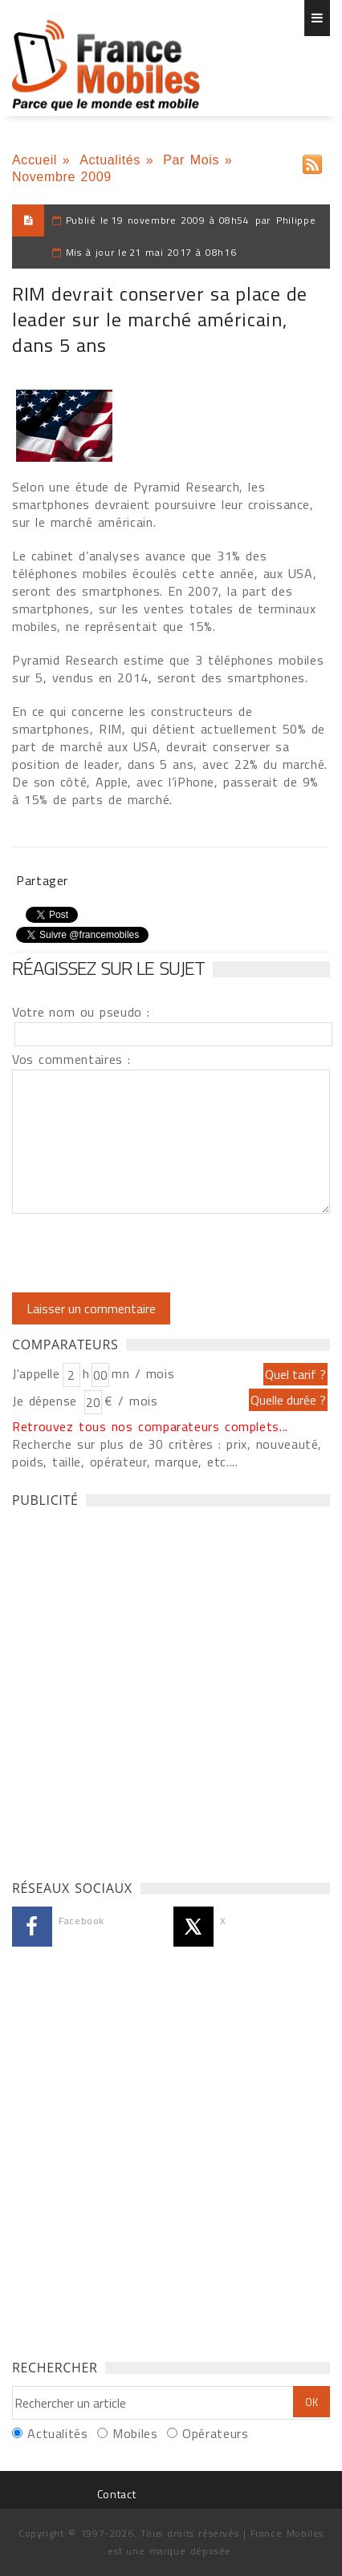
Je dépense (47, 1400)
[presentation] (146, 1253)
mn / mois (143, 1373)
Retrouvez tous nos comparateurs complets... (150, 1426)
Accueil (34, 160)
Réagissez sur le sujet (108, 967)
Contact (116, 2493)
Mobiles (134, 2433)
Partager (42, 880)
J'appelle (36, 1373)
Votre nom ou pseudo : (81, 1012)
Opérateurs (215, 2433)
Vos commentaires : (71, 1059)
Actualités (109, 160)
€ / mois (130, 1400)
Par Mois (191, 160)
